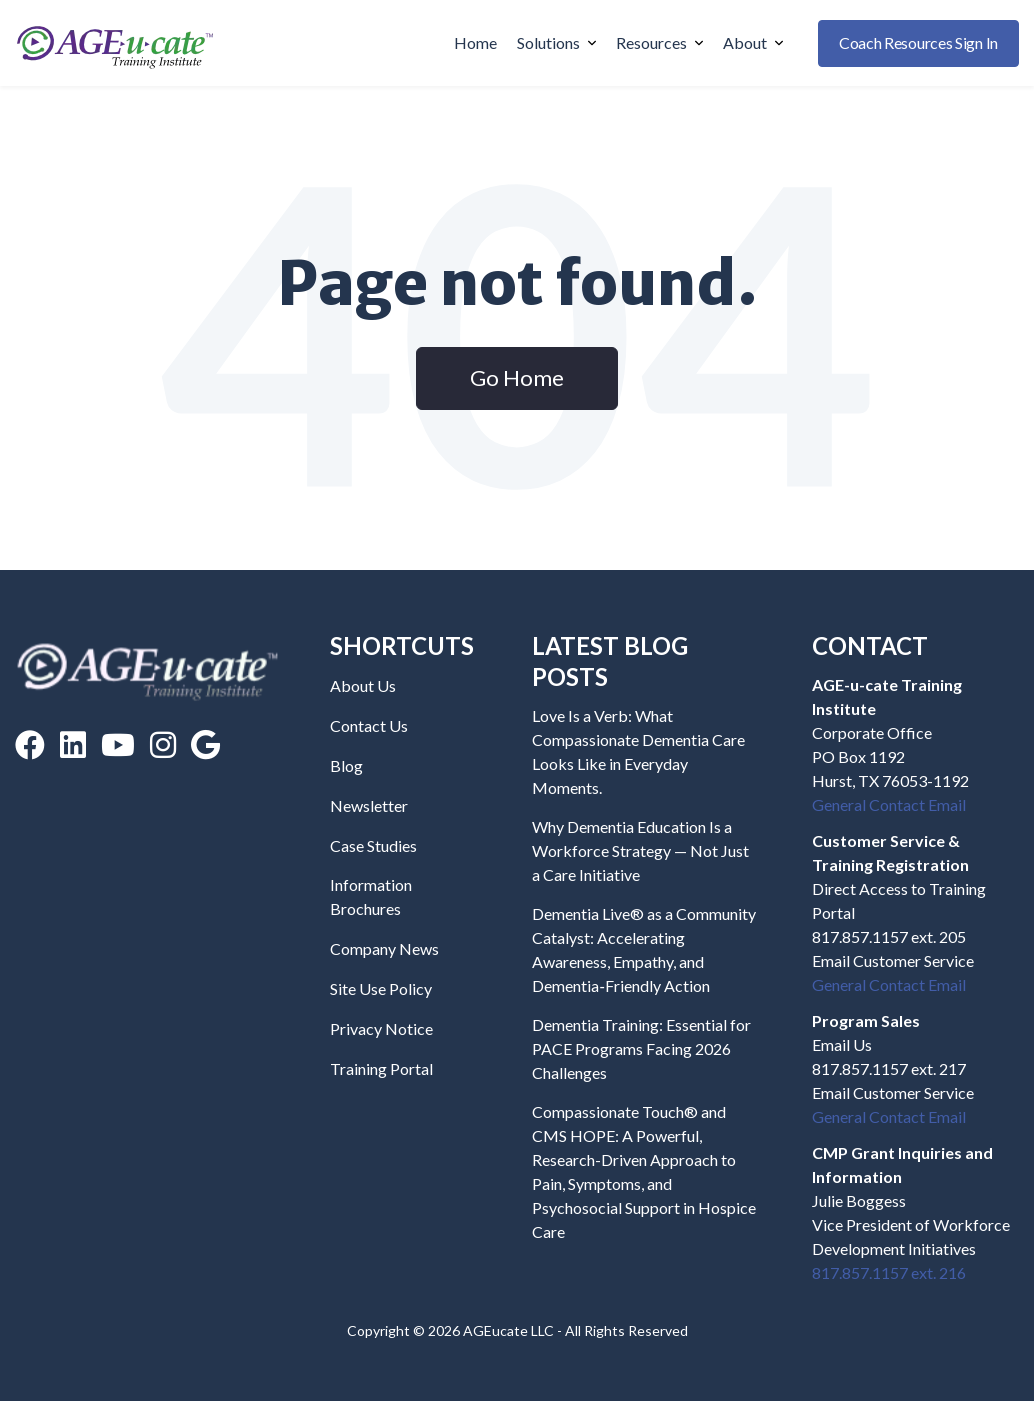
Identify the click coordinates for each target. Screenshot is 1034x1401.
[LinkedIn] (73, 744)
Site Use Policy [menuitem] (381, 988)
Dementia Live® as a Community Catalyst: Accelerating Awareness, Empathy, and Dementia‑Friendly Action (644, 949)
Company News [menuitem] (384, 948)
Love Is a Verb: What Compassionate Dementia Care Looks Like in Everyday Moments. (638, 751)
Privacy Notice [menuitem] (381, 1028)
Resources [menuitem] (659, 42)
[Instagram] (163, 744)
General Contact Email (889, 804)
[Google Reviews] (205, 744)
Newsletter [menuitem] (369, 805)
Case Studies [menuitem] (373, 845)
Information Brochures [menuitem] (371, 896)
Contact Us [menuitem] (369, 725)
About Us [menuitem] (363, 685)
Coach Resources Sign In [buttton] (918, 42)
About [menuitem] (753, 42)
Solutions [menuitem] (556, 42)
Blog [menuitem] (346, 765)
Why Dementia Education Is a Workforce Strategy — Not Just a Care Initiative (640, 850)
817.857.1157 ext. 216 (889, 1272)
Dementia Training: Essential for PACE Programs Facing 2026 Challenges (641, 1048)
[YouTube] (118, 744)
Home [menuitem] (475, 42)
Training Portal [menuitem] (381, 1068)
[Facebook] (30, 744)
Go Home (517, 377)
